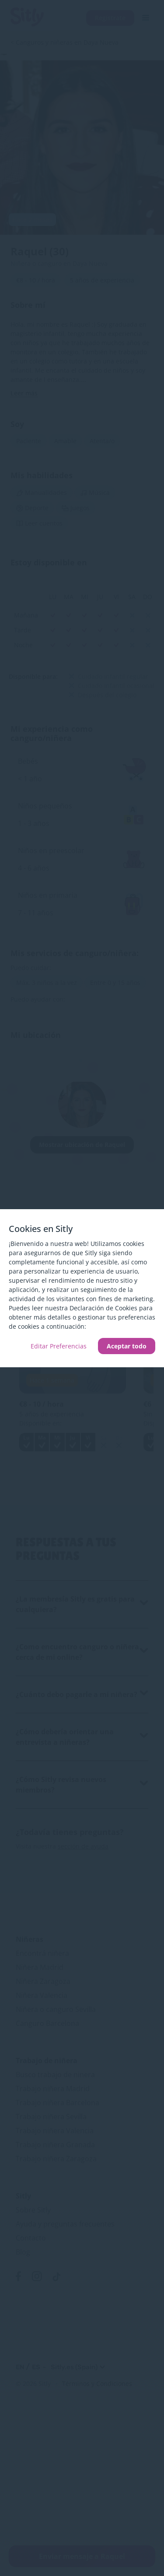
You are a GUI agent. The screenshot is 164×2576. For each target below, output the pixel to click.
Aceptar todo (127, 1346)
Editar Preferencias (59, 1346)
